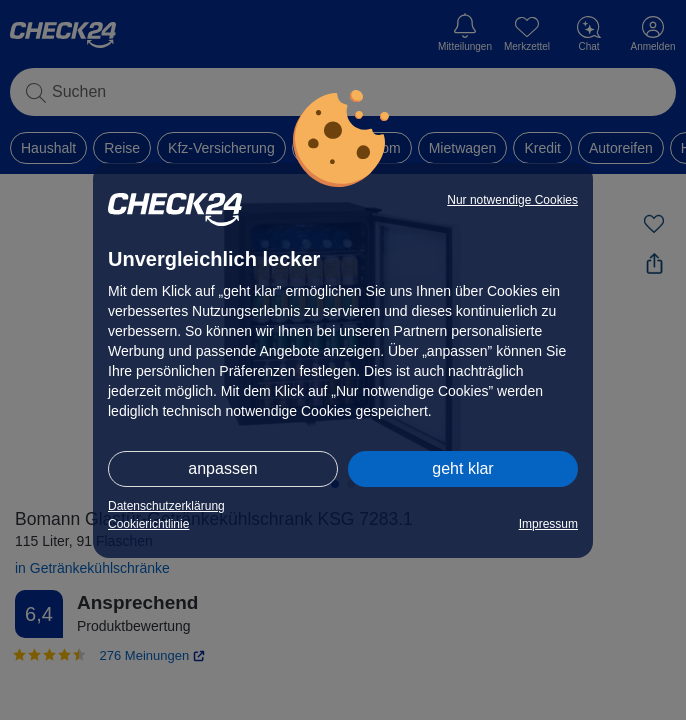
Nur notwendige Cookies (512, 200)
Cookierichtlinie (148, 524)
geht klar (462, 468)
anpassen (222, 468)
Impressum (548, 524)
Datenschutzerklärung (166, 506)
